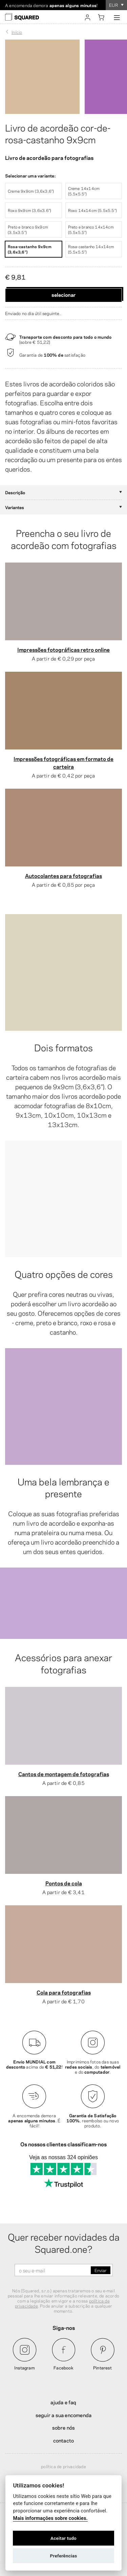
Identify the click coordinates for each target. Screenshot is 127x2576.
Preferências (63, 2555)
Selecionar (63, 294)
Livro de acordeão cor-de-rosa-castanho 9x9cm (57, 133)
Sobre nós (63, 2427)
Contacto (63, 2440)
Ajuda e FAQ (63, 2402)
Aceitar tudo (63, 2538)
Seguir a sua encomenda (63, 2414)
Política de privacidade (63, 2466)
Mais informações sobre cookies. (50, 2518)
